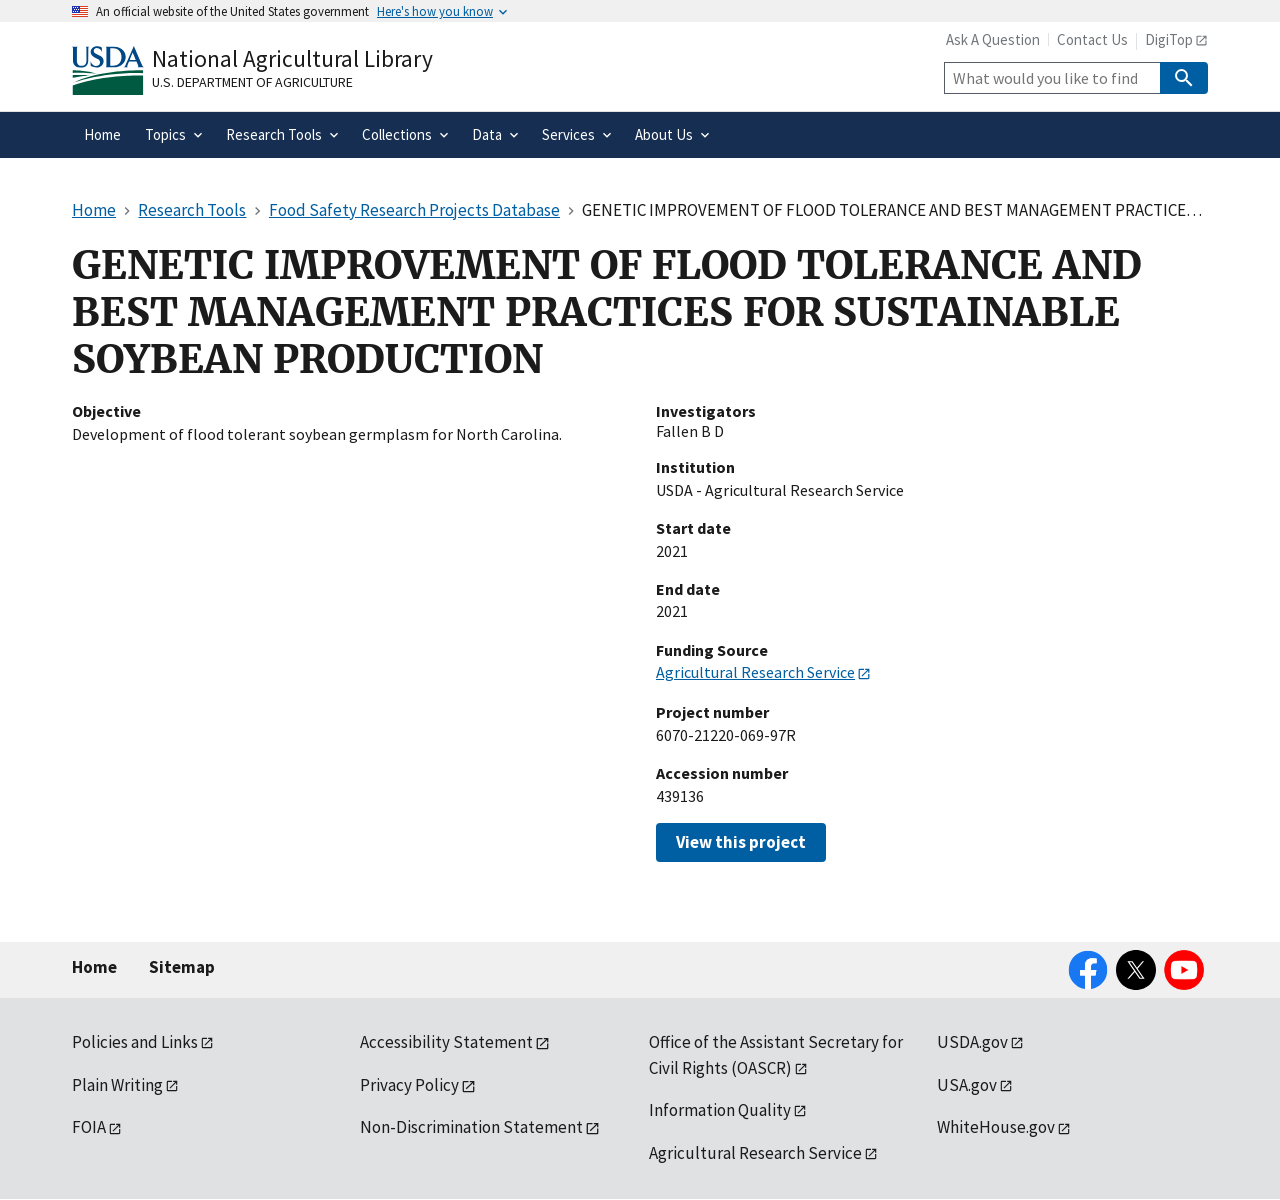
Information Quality (720, 1110)
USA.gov (967, 1085)
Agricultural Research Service (755, 672)
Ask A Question (993, 39)
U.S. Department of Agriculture (252, 82)
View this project (741, 842)
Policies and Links (135, 1042)
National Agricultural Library (292, 58)
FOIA (89, 1127)
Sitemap (182, 967)
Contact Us (1092, 39)
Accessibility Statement (446, 1042)
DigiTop (1169, 39)
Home (94, 967)
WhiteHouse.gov (996, 1127)
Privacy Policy (409, 1085)
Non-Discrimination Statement (471, 1127)
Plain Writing (117, 1085)
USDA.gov (972, 1042)
